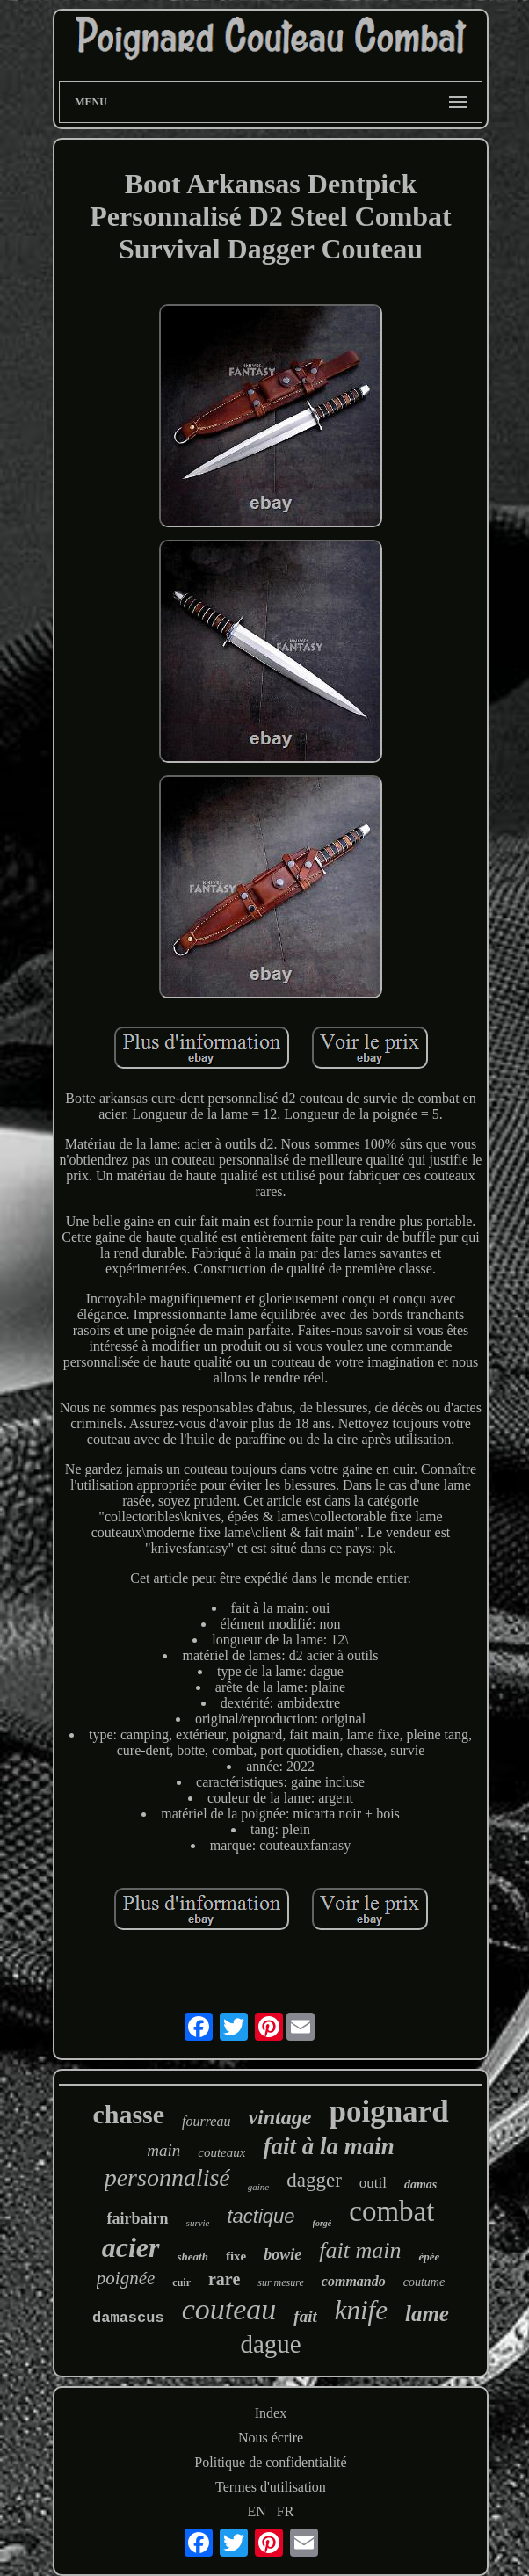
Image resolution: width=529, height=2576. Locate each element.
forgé (322, 2223)
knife (361, 2310)
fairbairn (138, 2218)
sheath (193, 2256)
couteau (229, 2309)
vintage (279, 2117)
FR (285, 2511)
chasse (128, 2114)
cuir (181, 2282)
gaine (258, 2186)
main (163, 2150)
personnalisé (167, 2177)
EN (257, 2511)
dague (270, 2344)
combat (391, 2211)
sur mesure (280, 2282)
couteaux (221, 2152)
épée (428, 2256)
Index (270, 2412)
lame (427, 2314)
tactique (261, 2216)
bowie (282, 2254)
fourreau (206, 2121)
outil (373, 2182)
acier (131, 2247)
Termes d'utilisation (270, 2486)
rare (224, 2279)
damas (420, 2184)
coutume (424, 2282)
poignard (388, 2111)
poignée (126, 2278)
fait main (360, 2250)
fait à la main (328, 2146)
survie (198, 2222)
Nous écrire (270, 2437)
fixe (236, 2256)
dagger (314, 2180)
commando (354, 2281)
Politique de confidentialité (270, 2462)
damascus (128, 2318)
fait (304, 2316)
